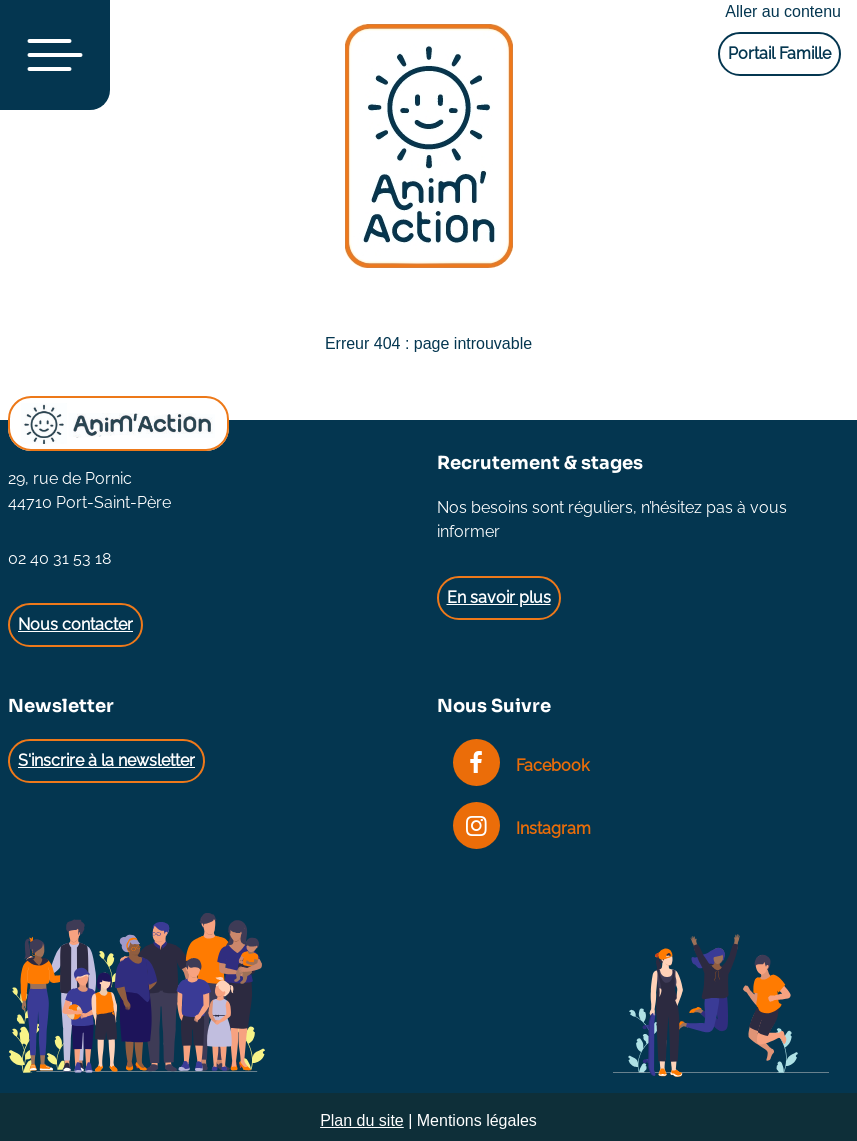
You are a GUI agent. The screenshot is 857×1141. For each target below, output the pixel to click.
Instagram (522, 828)
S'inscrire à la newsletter (106, 760)
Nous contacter (75, 624)
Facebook (521, 765)
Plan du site (362, 1120)
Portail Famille (779, 53)
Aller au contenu (783, 11)
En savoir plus (499, 597)
